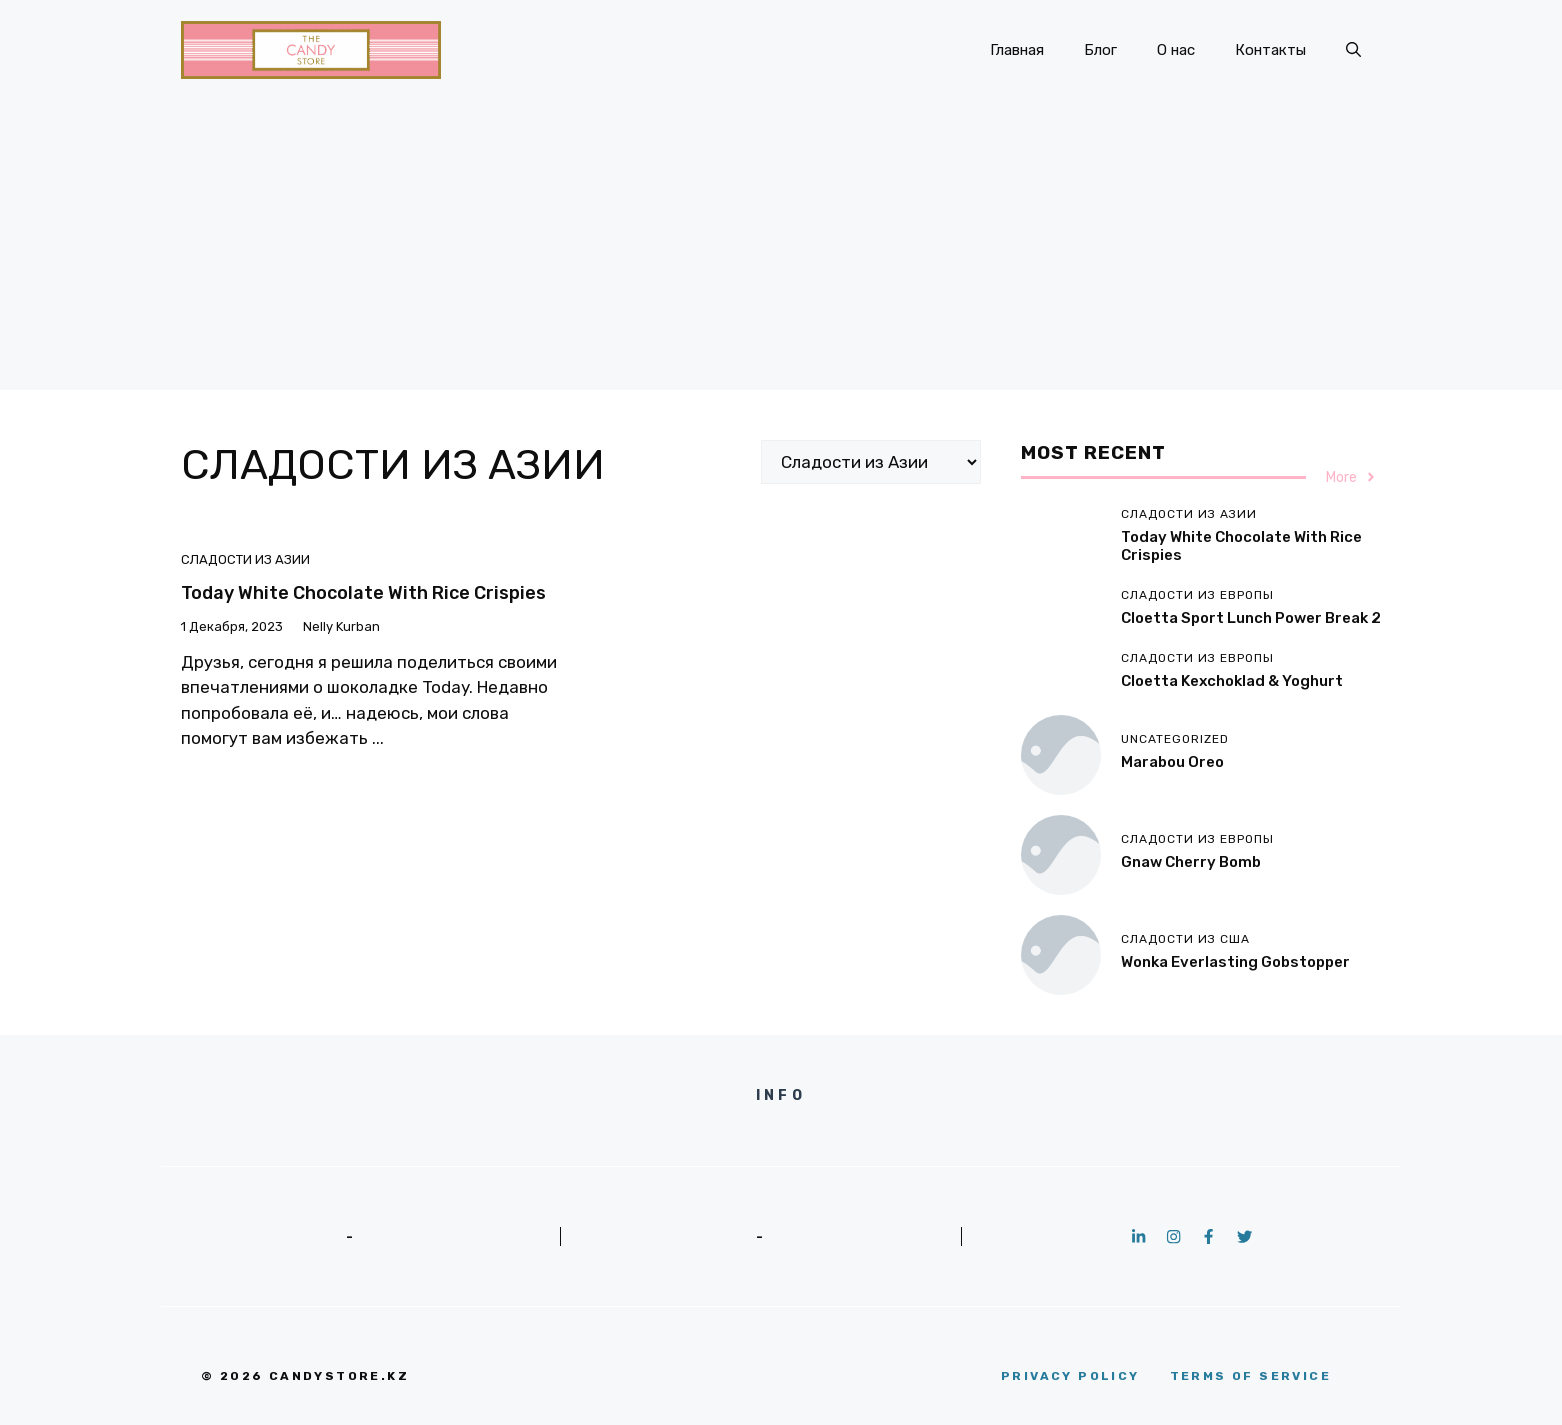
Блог (1100, 50)
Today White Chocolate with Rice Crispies (363, 593)
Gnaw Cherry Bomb (1191, 862)
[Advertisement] (781, 250)
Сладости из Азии (245, 559)
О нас (1176, 50)
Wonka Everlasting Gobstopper (1235, 962)
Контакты (1270, 50)
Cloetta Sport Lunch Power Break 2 (1251, 618)
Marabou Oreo (1172, 762)
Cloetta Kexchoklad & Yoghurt (1232, 681)
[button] (1353, 50)
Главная (1017, 50)
